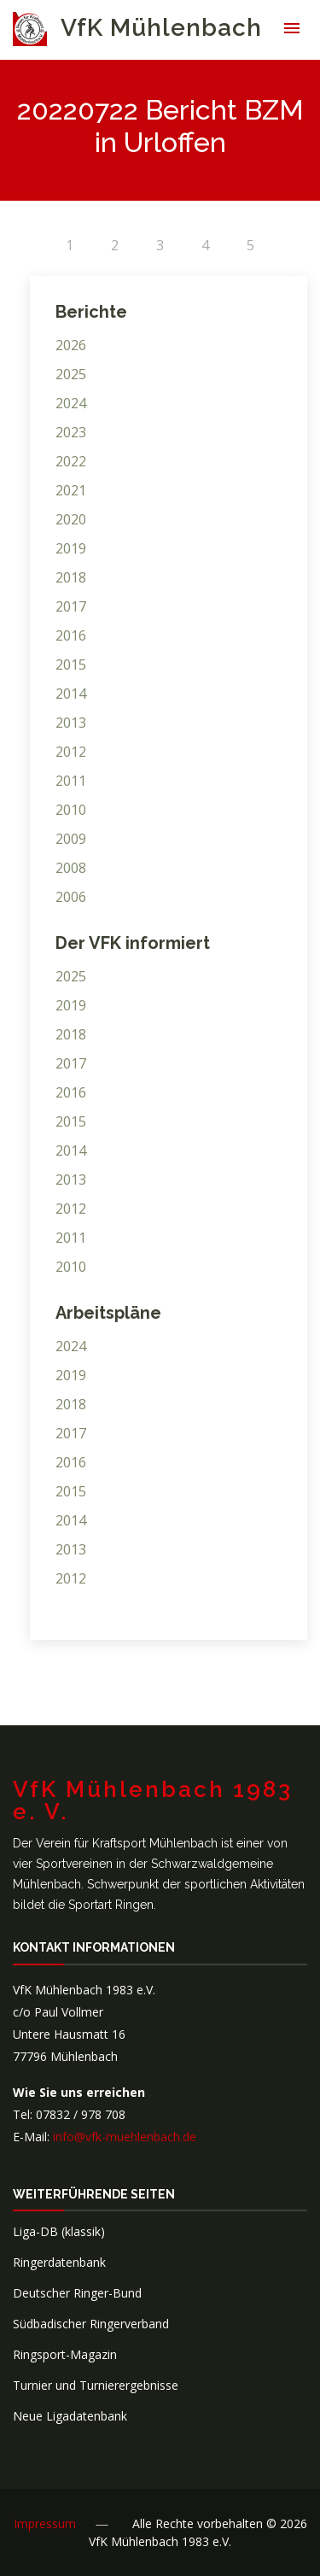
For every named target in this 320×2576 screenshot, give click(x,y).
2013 (70, 722)
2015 (70, 664)
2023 (70, 432)
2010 (70, 809)
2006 (70, 896)
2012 (70, 751)
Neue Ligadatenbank (70, 2416)
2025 (70, 374)
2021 (70, 490)
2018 (70, 577)
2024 (70, 403)
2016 (70, 635)
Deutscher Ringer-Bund (77, 2293)
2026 (70, 345)
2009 (70, 838)
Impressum (45, 2523)
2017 (70, 606)
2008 (70, 867)
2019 (70, 548)
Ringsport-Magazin (65, 2354)
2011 (70, 780)
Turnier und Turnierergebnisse (95, 2385)
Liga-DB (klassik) (59, 2231)
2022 (70, 461)
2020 (70, 519)
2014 (70, 693)
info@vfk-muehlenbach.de (124, 2136)
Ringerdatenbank (59, 2262)
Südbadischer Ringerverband (91, 2323)
